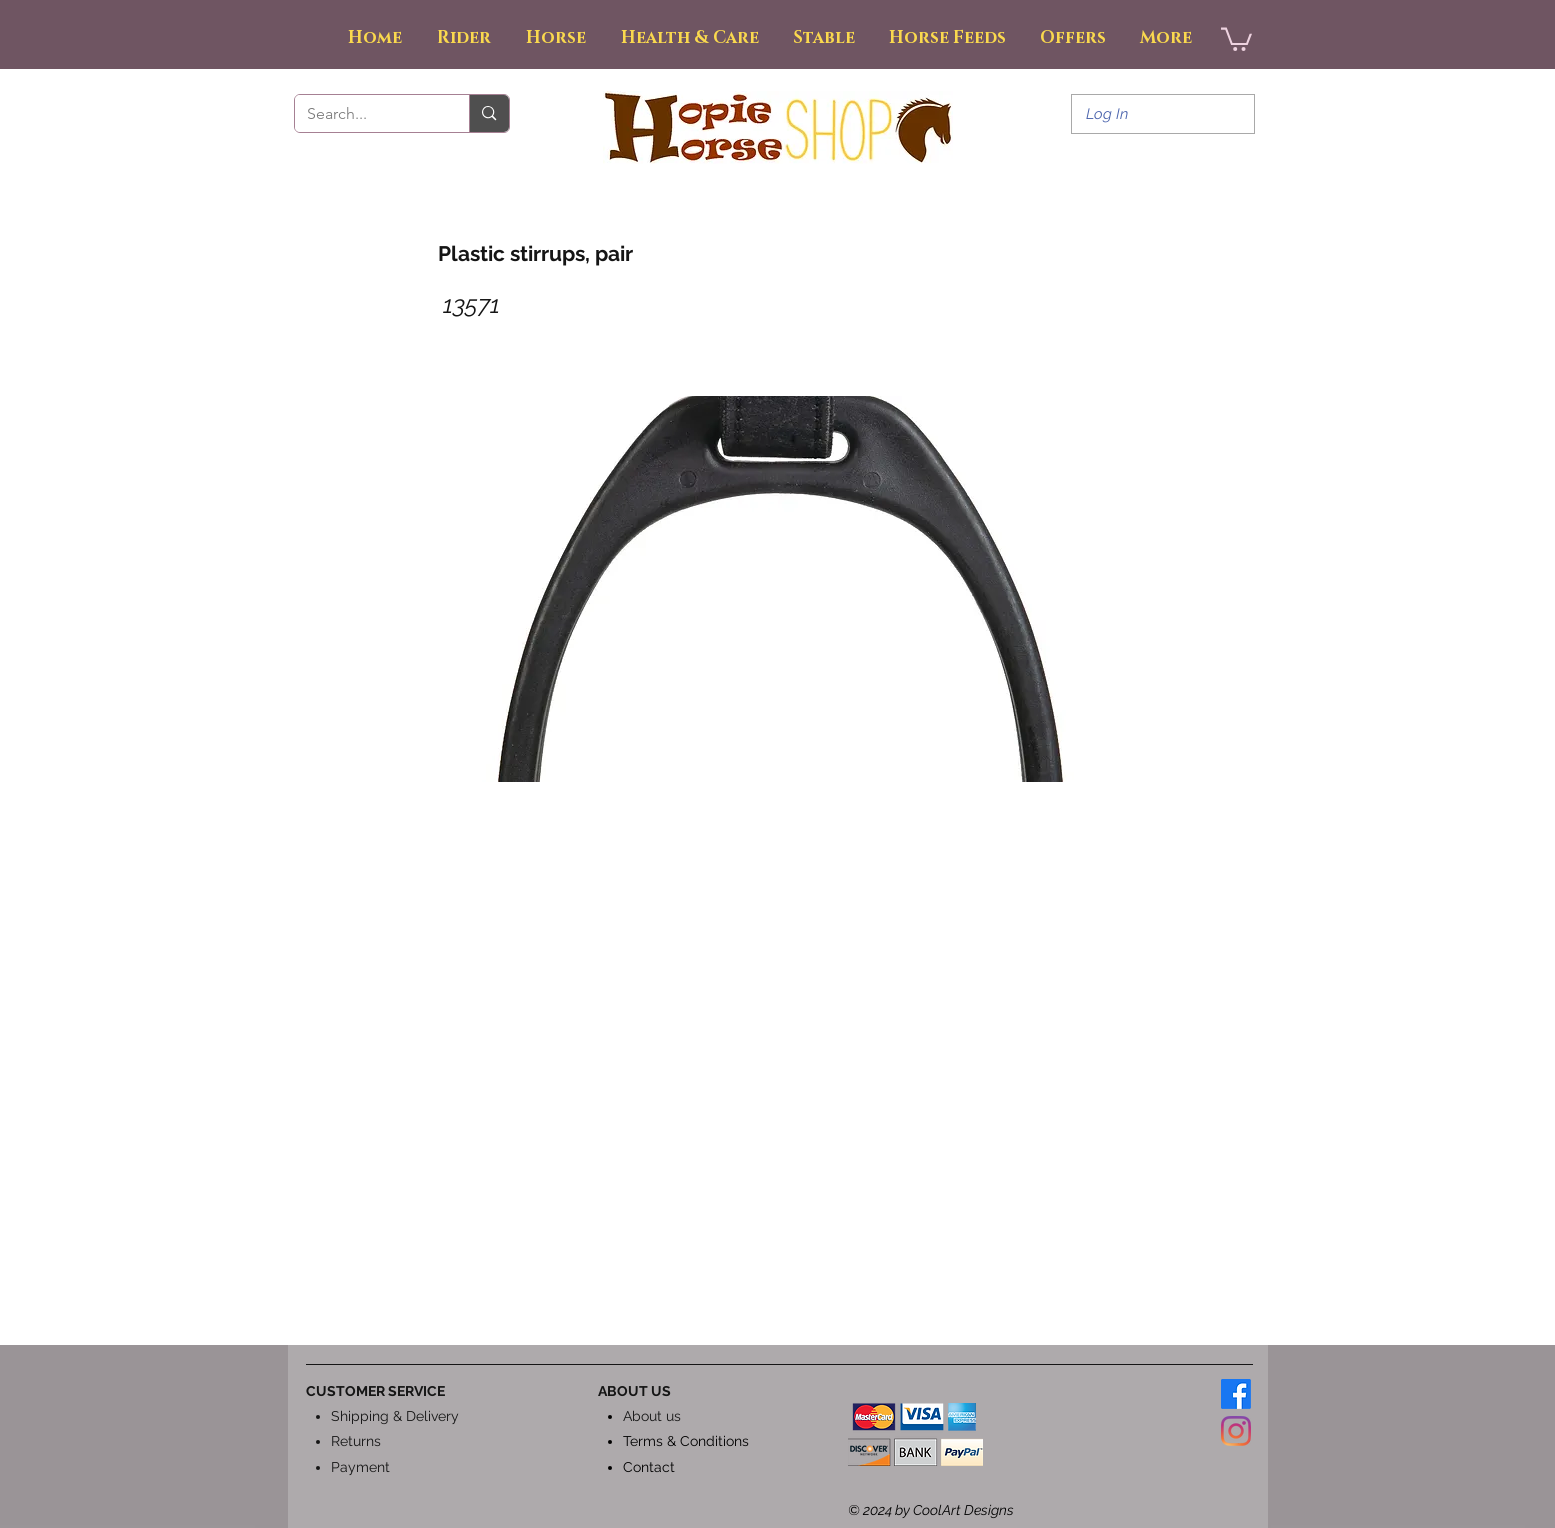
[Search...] (367, 114)
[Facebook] (1236, 1394)
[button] (1236, 38)
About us (652, 1416)
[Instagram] (1236, 1431)
